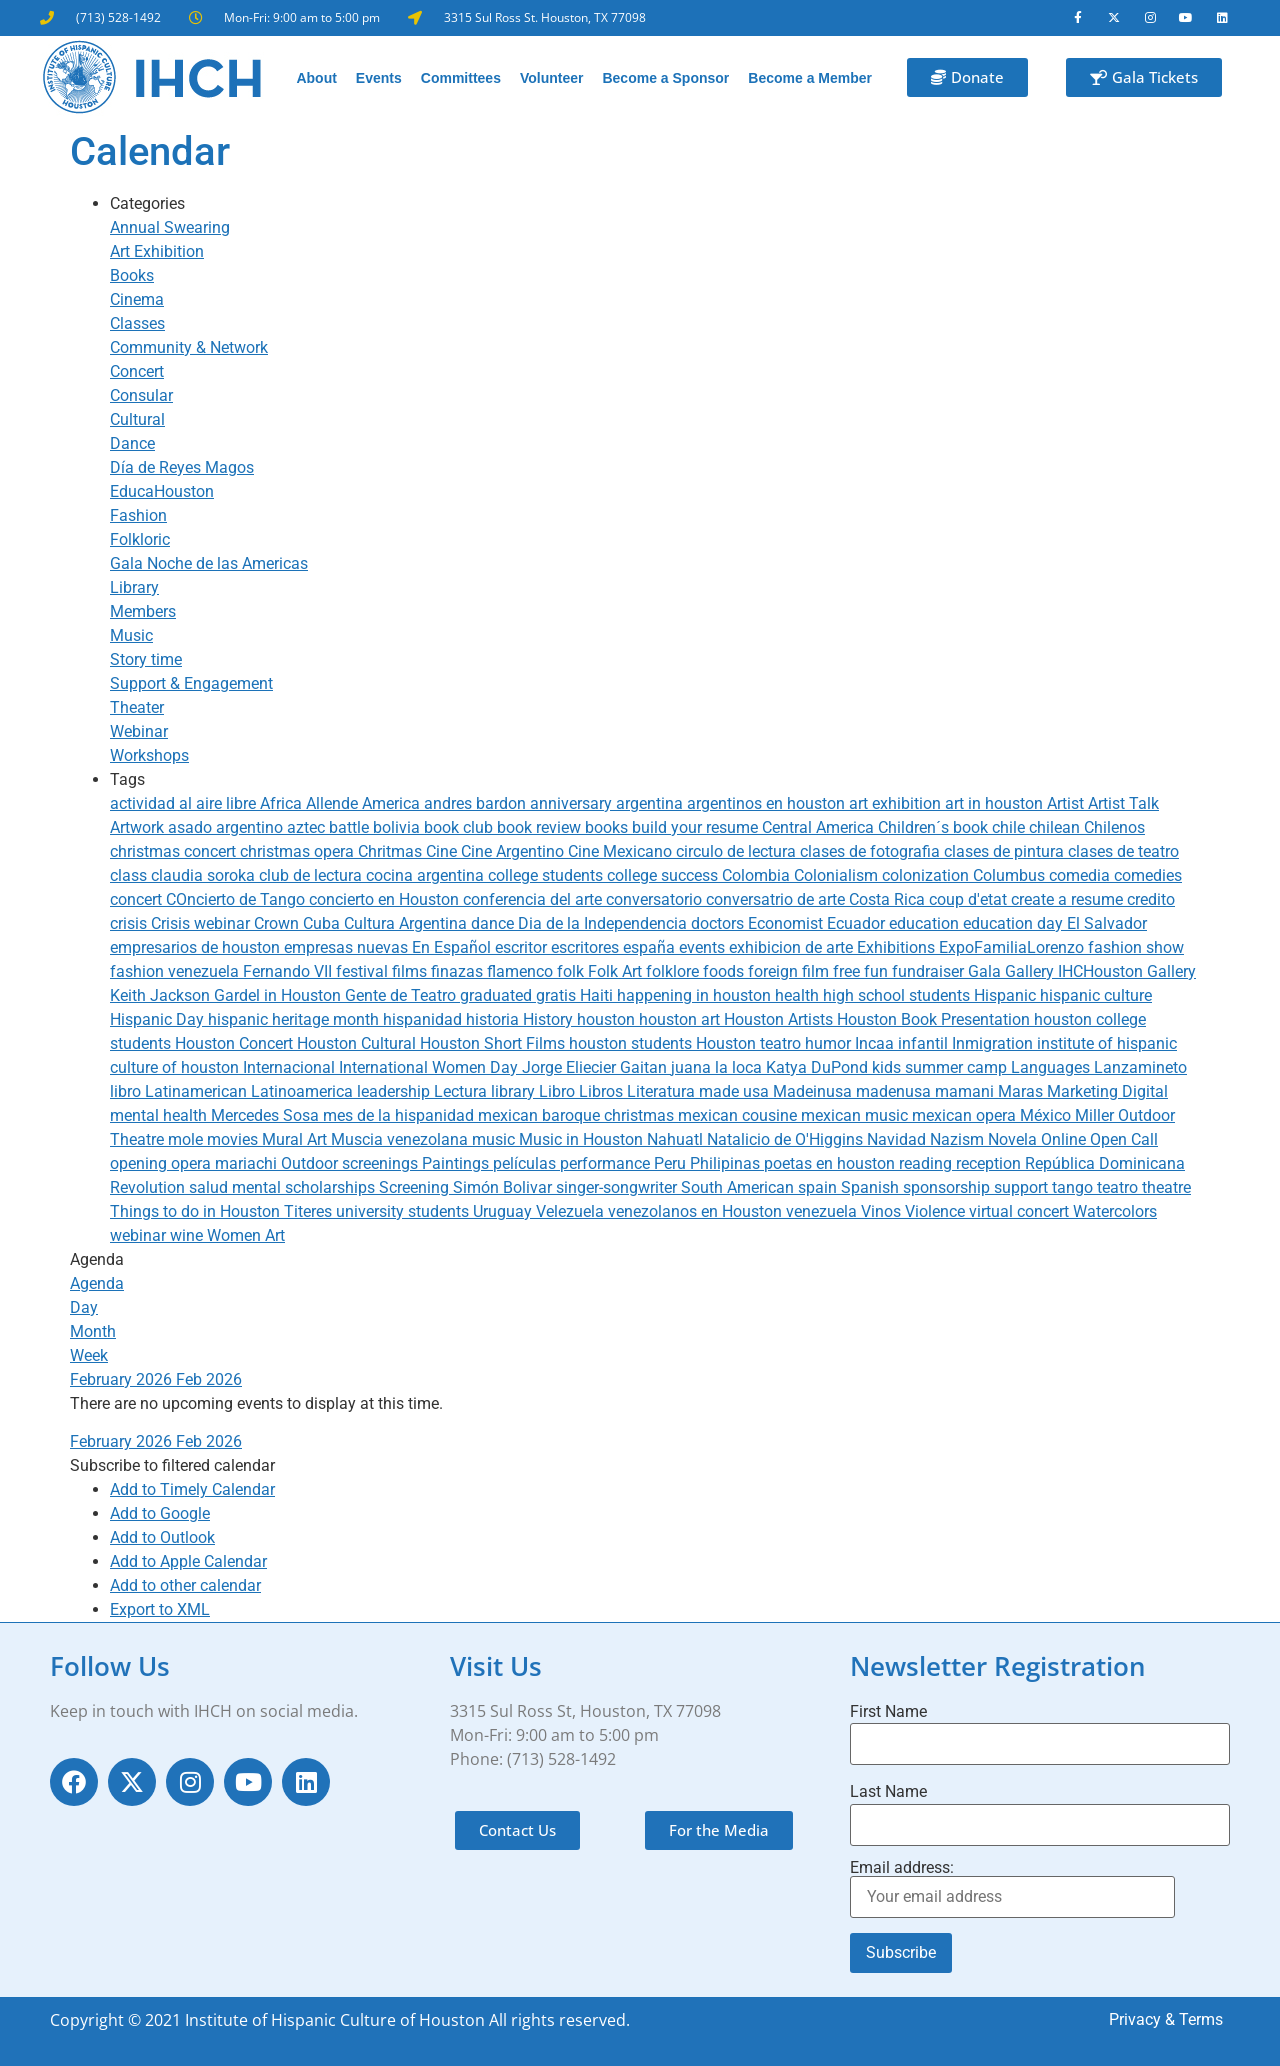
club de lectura (312, 875)
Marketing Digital (1107, 1091)
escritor (523, 947)
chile (1010, 827)
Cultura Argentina (407, 923)
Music (131, 635)
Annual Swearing (170, 227)
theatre (1166, 1187)
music (495, 1139)
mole (187, 1139)
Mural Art (296, 1139)
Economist (787, 923)
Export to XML (160, 1609)
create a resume (1069, 899)
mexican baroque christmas (578, 1115)
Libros (603, 1091)
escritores (587, 947)
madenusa (895, 1091)
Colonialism (838, 875)
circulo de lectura (738, 851)
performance (607, 1163)
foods (725, 971)
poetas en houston (831, 1163)
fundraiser (930, 971)
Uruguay (504, 1211)
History (550, 1019)
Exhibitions (898, 947)
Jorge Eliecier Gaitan (596, 1067)
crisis (130, 923)
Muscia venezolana (401, 1139)
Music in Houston (583, 1139)
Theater (137, 707)
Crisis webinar (202, 923)
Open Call (1124, 1139)
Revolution (149, 1187)
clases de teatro (1123, 851)
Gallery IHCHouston (1076, 971)
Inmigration (994, 1043)
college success (664, 875)
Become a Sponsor (665, 78)
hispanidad (424, 1019)
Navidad (898, 1139)
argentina (651, 803)
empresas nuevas (348, 947)
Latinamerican (198, 1091)
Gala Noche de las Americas (209, 563)
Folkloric (140, 539)
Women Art (246, 1235)
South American (739, 1187)
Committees (461, 78)
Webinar (139, 731)
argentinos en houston (768, 803)
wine (188, 1235)
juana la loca (718, 1067)
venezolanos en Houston (697, 1211)
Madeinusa (814, 1091)
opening (140, 1163)
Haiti (598, 995)
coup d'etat (970, 899)
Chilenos (1114, 827)
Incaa (876, 1043)
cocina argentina (427, 875)
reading (927, 1163)
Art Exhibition (157, 251)
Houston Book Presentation (935, 1019)
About (316, 78)
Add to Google (160, 1513)
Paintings (457, 1163)
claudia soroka (205, 875)
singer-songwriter (618, 1187)
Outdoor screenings (351, 1163)
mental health (160, 1115)
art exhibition (897, 803)
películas (526, 1163)
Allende (334, 803)
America (393, 803)
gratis (558, 995)
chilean (1056, 827)
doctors (719, 923)
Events (379, 78)
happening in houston (696, 995)
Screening (416, 1187)
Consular (141, 395)
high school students (898, 995)
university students (404, 1211)
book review (541, 827)
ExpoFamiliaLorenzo (1013, 947)
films (411, 971)
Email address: (1012, 1889)
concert (138, 899)
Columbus (1011, 875)
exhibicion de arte (793, 947)
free (848, 971)
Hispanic (1007, 995)
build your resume (697, 827)
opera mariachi (226, 1163)
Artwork (139, 827)
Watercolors (1115, 1211)
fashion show (1136, 947)
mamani (966, 1091)
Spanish (872, 1187)
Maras (1022, 1091)
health (799, 995)
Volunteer (552, 78)
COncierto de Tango (237, 899)
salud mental (237, 1187)
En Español (453, 947)
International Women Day (430, 1067)
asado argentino (227, 827)
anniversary (573, 803)
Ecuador (858, 923)
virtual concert (1021, 1211)
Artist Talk (1123, 803)
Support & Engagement (191, 683)
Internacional (291, 1067)
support (1023, 1187)
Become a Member (810, 78)
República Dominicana (1105, 1163)
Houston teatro (750, 1043)
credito (1151, 899)
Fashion (138, 515)
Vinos (883, 1211)
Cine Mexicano (622, 851)
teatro (1119, 1187)
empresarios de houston (197, 947)
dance (494, 923)
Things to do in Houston (197, 1211)
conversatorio (656, 899)
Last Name (888, 1793)
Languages (1052, 1067)
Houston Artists (780, 1019)
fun (878, 971)
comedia (1081, 875)
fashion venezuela (176, 971)
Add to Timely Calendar (192, 1489)
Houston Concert (236, 1043)
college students (547, 875)
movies (234, 1139)
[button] (172, 1465)
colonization (927, 875)
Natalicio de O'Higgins (787, 1139)
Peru (672, 1163)
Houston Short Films (494, 1043)
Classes (137, 323)
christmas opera (299, 851)
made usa (736, 1091)
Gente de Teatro (402, 995)
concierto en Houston (386, 899)
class (130, 875)
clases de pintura (1006, 851)
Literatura (663, 1091)
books (608, 827)
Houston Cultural (358, 1043)
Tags (127, 779)
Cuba (323, 923)
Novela (1014, 1139)
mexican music (856, 1115)
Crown (278, 923)
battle (351, 827)
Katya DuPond (819, 1067)
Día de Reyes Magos (182, 467)
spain (819, 1187)
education (926, 923)
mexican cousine (739, 1115)
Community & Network (189, 347)
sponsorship (948, 1187)
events (704, 947)
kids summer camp (941, 1067)
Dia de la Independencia (604, 923)
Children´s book (935, 827)
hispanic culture (1096, 995)
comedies (1148, 875)
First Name (888, 1712)
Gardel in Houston (279, 995)
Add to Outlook (162, 1537)
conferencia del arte (534, 899)
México (1047, 1115)
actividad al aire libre (185, 803)
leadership (395, 1091)
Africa (283, 803)
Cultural (137, 419)
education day (1015, 923)
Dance (132, 443)
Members (143, 611)
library (515, 1091)
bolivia (398, 827)
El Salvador (1107, 923)
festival (364, 971)
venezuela (823, 1211)
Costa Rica (889, 899)
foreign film (790, 971)
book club (460, 827)
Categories (147, 203)
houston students (632, 1043)
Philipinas (727, 1163)
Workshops (149, 755)
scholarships (332, 1187)
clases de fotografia (872, 851)
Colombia (758, 875)
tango (1074, 1187)
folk (572, 971)
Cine (443, 851)
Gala (986, 971)
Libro (559, 1091)
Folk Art (617, 971)
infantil (925, 1043)
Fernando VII (289, 971)
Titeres (310, 1211)
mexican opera (966, 1115)
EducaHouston (162, 491)
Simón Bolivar (504, 1187)
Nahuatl (677, 1139)
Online (1065, 1139)
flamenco (522, 971)
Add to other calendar (185, 1585)
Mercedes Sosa (267, 1115)
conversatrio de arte (777, 899)
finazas (459, 971)
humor (830, 1043)
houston (608, 1019)
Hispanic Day (159, 1019)
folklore (674, 971)
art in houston (996, 803)
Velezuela (572, 1211)
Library (134, 587)
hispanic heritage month (295, 1019)
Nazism (959, 1139)
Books (132, 275)
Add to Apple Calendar (188, 1561)
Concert (137, 371)
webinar (140, 1235)
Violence (937, 1211)
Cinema (137, 299)
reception (990, 1163)
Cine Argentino (514, 851)
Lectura (462, 1091)
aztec (308, 827)
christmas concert (175, 851)
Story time (146, 659)
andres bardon (477, 803)
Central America (820, 827)
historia (494, 1019)
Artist (1067, 803)
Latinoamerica (304, 1091)
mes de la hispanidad (400, 1115)
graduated (498, 995)
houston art (681, 1019)
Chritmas (392, 851)
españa (651, 947)
